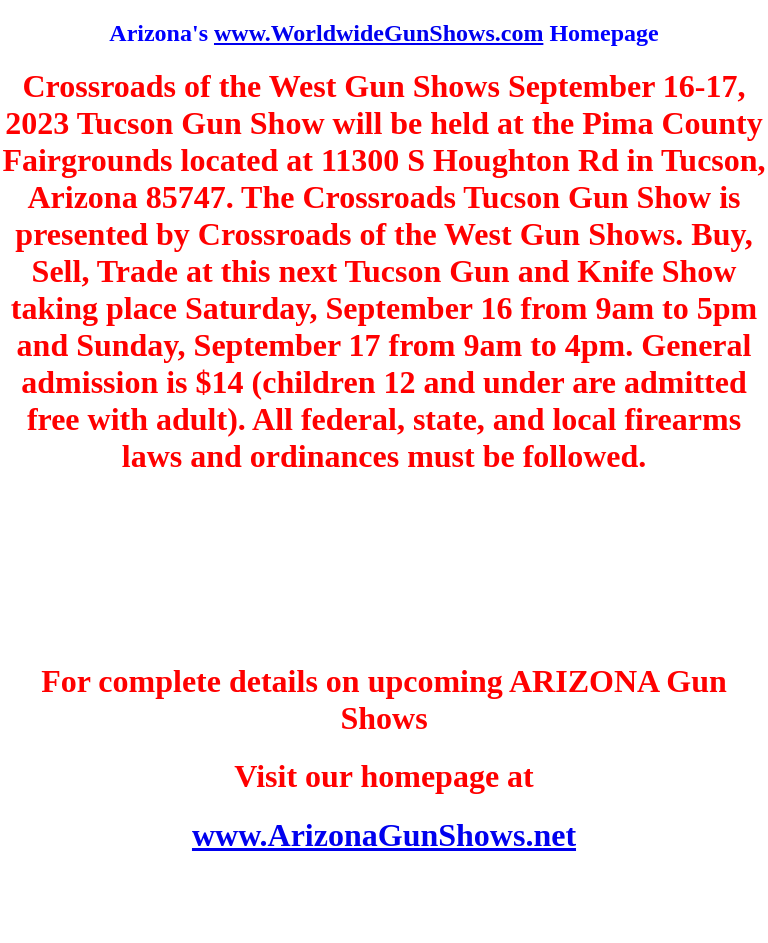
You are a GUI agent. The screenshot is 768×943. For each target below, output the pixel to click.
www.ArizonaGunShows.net (384, 835)
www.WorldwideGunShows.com (378, 33)
